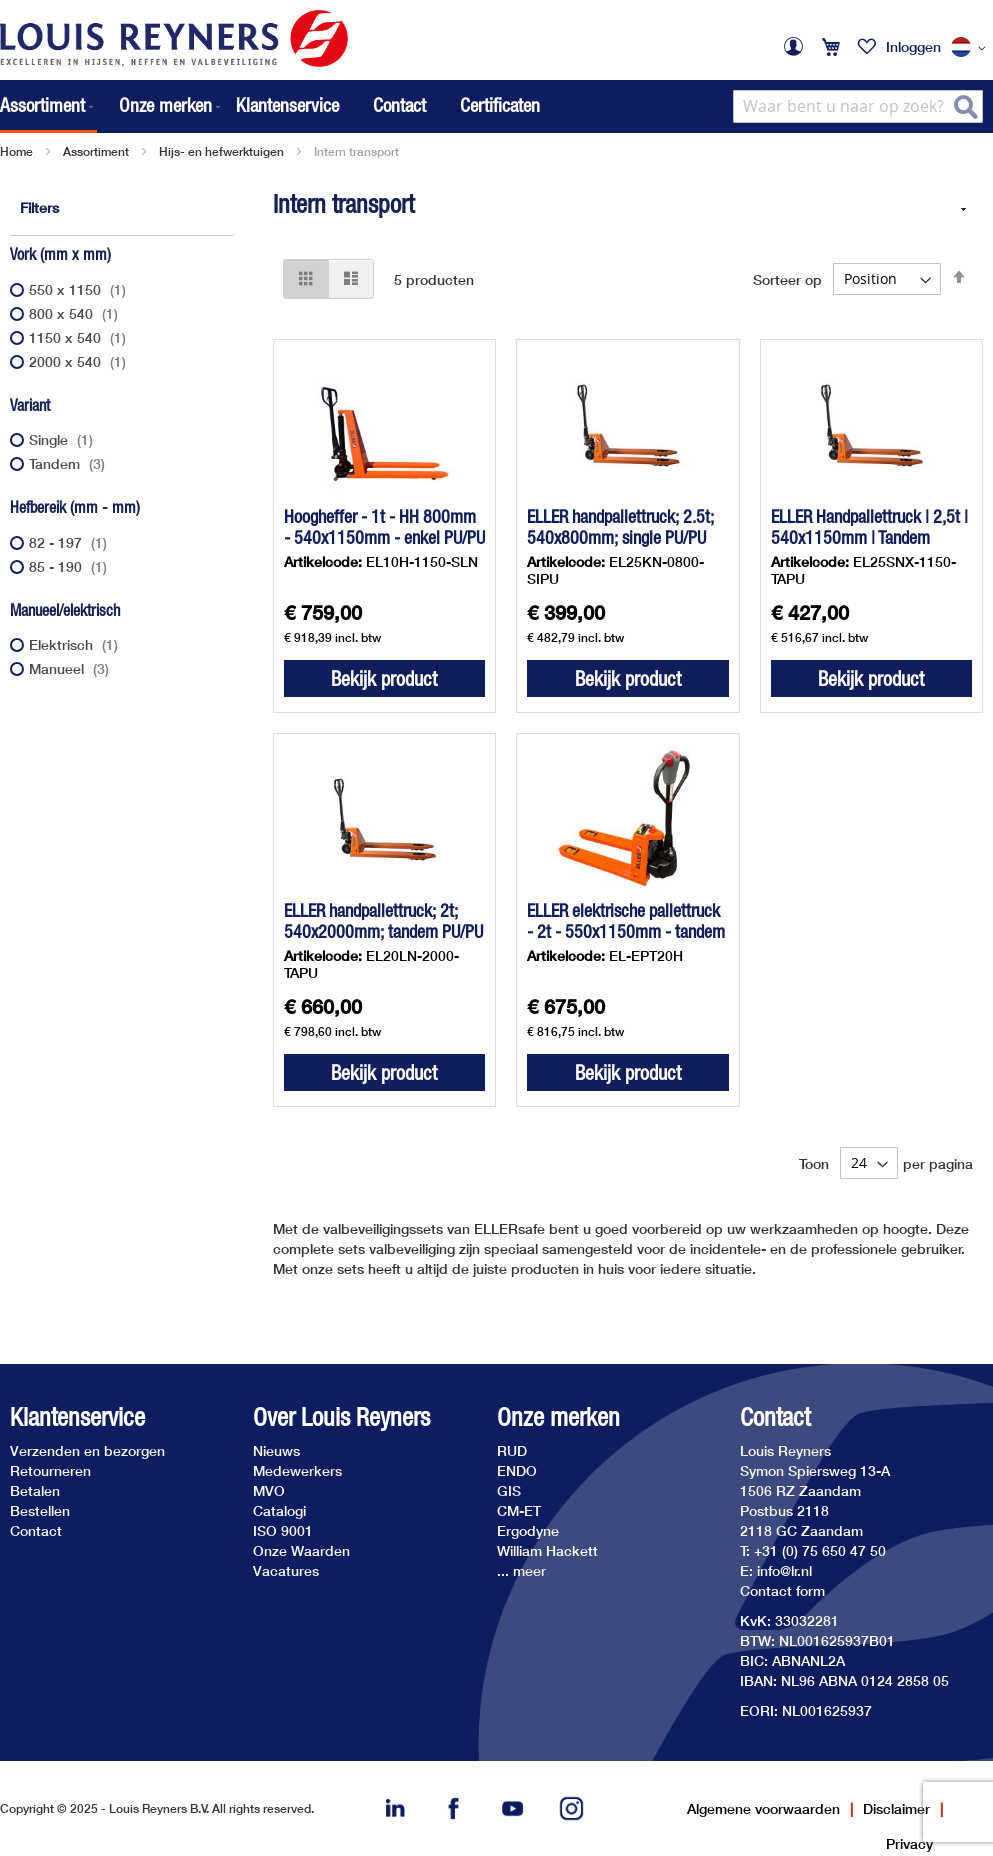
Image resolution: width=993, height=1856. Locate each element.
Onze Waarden (301, 1550)
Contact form (782, 1590)
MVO (269, 1490)
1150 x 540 (80, 337)
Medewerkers (297, 1470)
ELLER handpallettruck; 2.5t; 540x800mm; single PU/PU (620, 527)
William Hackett (547, 1550)
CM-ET (519, 1510)
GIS (509, 1490)
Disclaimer (896, 1808)
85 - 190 (70, 566)
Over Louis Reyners (341, 1417)
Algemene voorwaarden (763, 1808)
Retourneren (50, 1470)
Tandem (69, 463)
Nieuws (276, 1450)
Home (16, 151)
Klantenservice (287, 105)
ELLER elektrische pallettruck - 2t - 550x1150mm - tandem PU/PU (626, 931)
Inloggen (913, 46)
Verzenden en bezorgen (87, 1450)
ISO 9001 (283, 1530)
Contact (399, 105)
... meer (521, 1570)
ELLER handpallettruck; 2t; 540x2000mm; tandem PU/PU (383, 921)
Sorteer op (787, 278)
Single (63, 439)
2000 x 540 (80, 361)
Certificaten (500, 105)
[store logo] (174, 38)
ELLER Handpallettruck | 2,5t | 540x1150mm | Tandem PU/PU (869, 537)
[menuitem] (48, 106)
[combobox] (858, 106)
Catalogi (279, 1510)
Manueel (71, 668)
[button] (972, 48)
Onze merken (558, 1417)
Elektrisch (76, 644)
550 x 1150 (80, 289)
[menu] (112, 106)
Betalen (35, 1490)
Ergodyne (528, 1530)
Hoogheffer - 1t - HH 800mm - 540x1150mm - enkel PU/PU (384, 527)
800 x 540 (76, 313)
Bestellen (40, 1510)
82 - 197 (70, 542)
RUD (512, 1450)
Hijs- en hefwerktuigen (221, 151)
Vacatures (286, 1570)
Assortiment (96, 151)
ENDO (517, 1470)
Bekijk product (384, 678)
